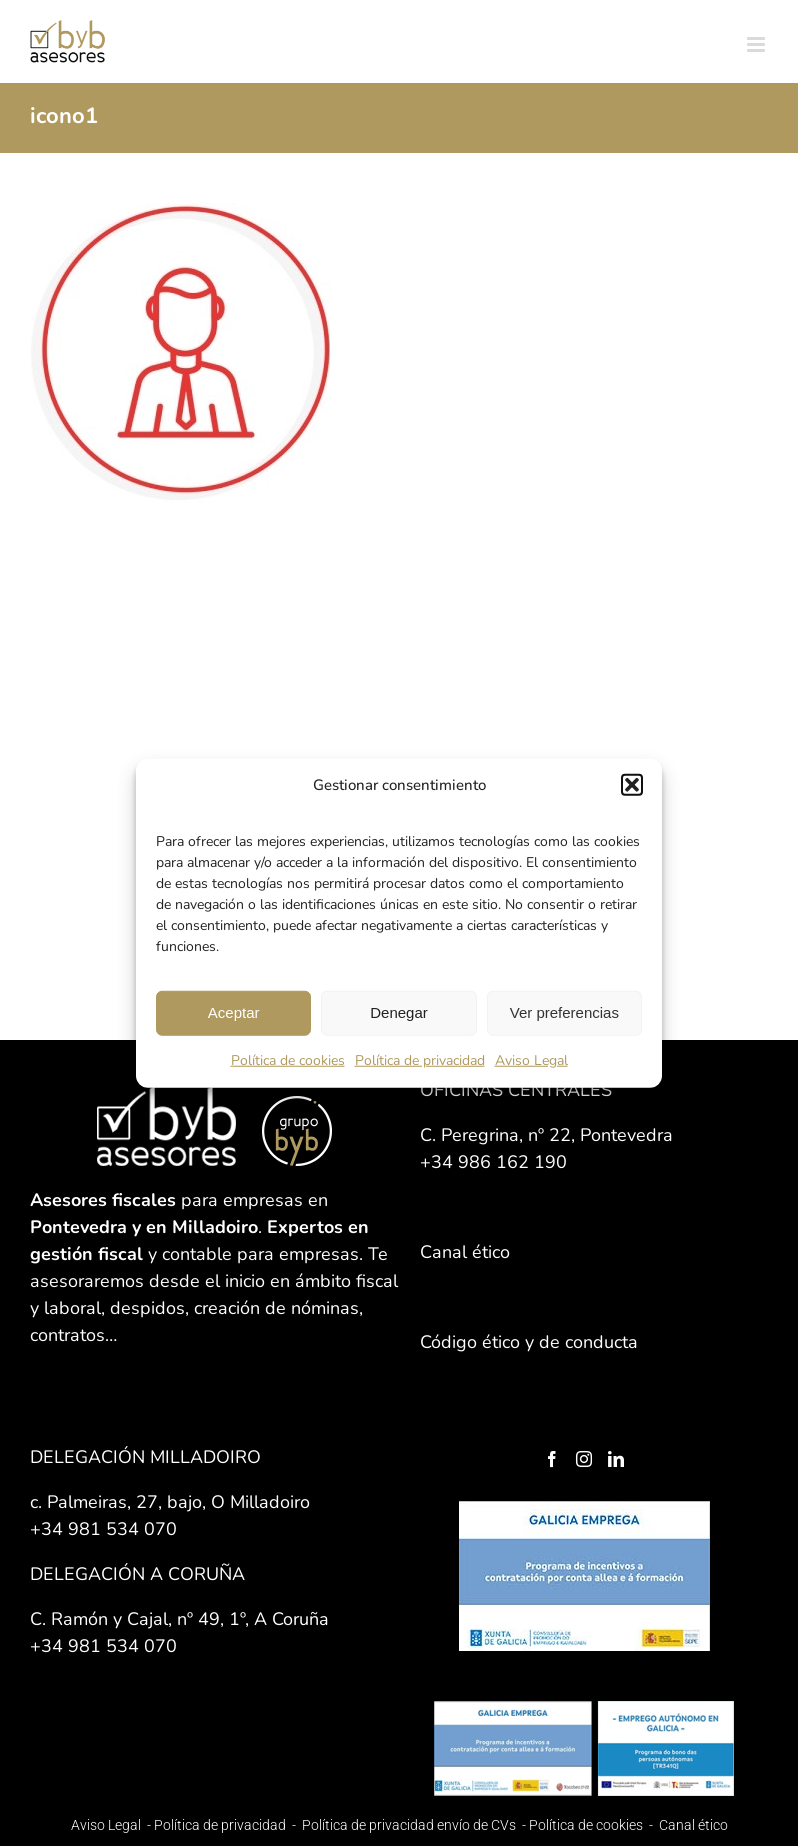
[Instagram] (584, 1459)
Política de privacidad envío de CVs (409, 1825)
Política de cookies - (592, 1825)
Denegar (399, 1012)
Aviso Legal (531, 1059)
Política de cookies (288, 1059)
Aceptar (234, 1012)
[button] (632, 785)
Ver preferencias (564, 1012)
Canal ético (693, 1825)
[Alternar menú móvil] (757, 44)
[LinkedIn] (616, 1459)
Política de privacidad (420, 1059)
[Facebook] (552, 1459)
